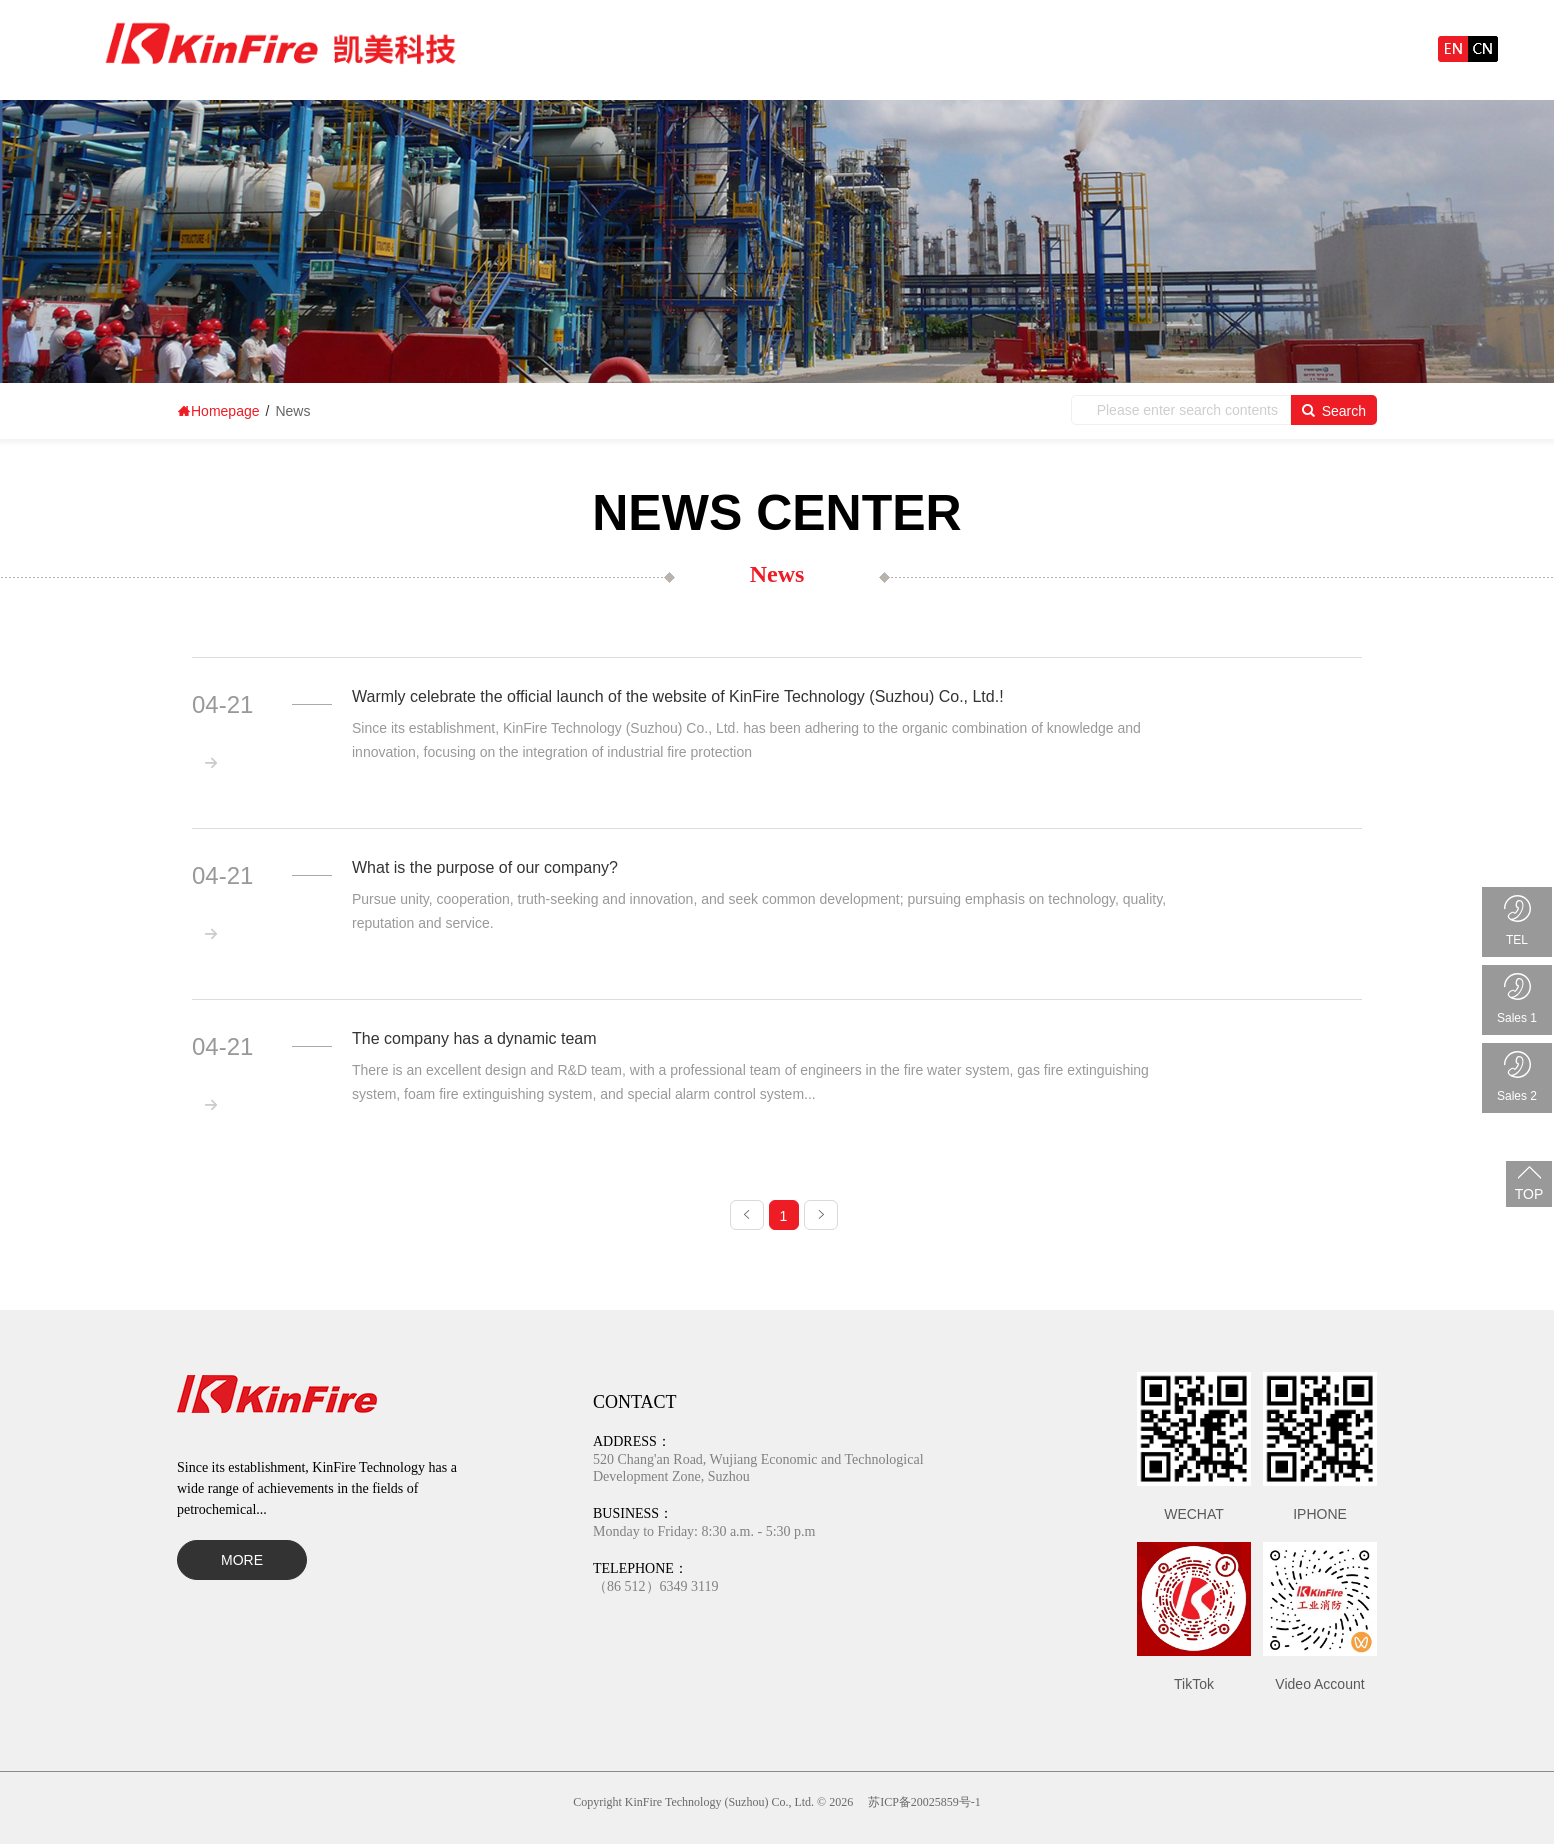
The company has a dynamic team (474, 1038)
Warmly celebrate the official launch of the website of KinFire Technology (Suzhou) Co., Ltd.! (678, 696)
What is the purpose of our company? (485, 867)
